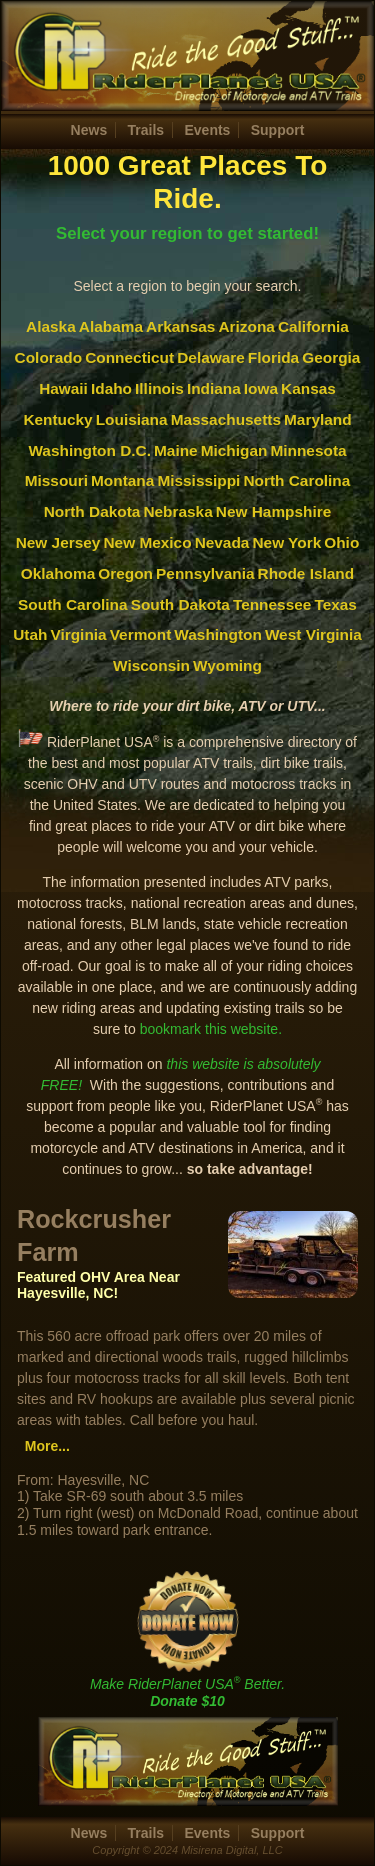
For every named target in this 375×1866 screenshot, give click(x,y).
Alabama (111, 326)
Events (207, 130)
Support (278, 130)
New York (286, 542)
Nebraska (177, 511)
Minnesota (308, 450)
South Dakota (180, 604)
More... (47, 1446)
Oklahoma (58, 573)
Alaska (51, 326)
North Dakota (92, 511)
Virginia (78, 634)
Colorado (49, 357)
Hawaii (63, 388)
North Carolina (296, 480)
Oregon (125, 573)
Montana (122, 480)
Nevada (222, 542)
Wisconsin (151, 665)
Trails (146, 130)
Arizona (246, 326)
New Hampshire (273, 511)
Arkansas (180, 326)
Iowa (261, 388)
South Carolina (72, 604)
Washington (217, 634)
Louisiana (132, 419)
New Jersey (58, 542)
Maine (176, 450)
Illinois (159, 388)
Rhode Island (306, 573)
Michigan (234, 450)
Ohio (341, 542)
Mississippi (198, 480)
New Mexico (147, 542)
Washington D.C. (89, 450)
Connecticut (129, 357)
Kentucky (57, 419)
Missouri (56, 480)
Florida (273, 357)
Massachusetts (226, 419)
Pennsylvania (205, 573)
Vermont (141, 634)
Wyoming (227, 665)
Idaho (111, 388)
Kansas (308, 388)
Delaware (211, 357)
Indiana (214, 388)
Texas (335, 604)
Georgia (331, 357)
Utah (30, 634)
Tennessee (272, 604)
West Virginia (313, 634)
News (89, 130)
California (313, 326)
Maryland (318, 419)
